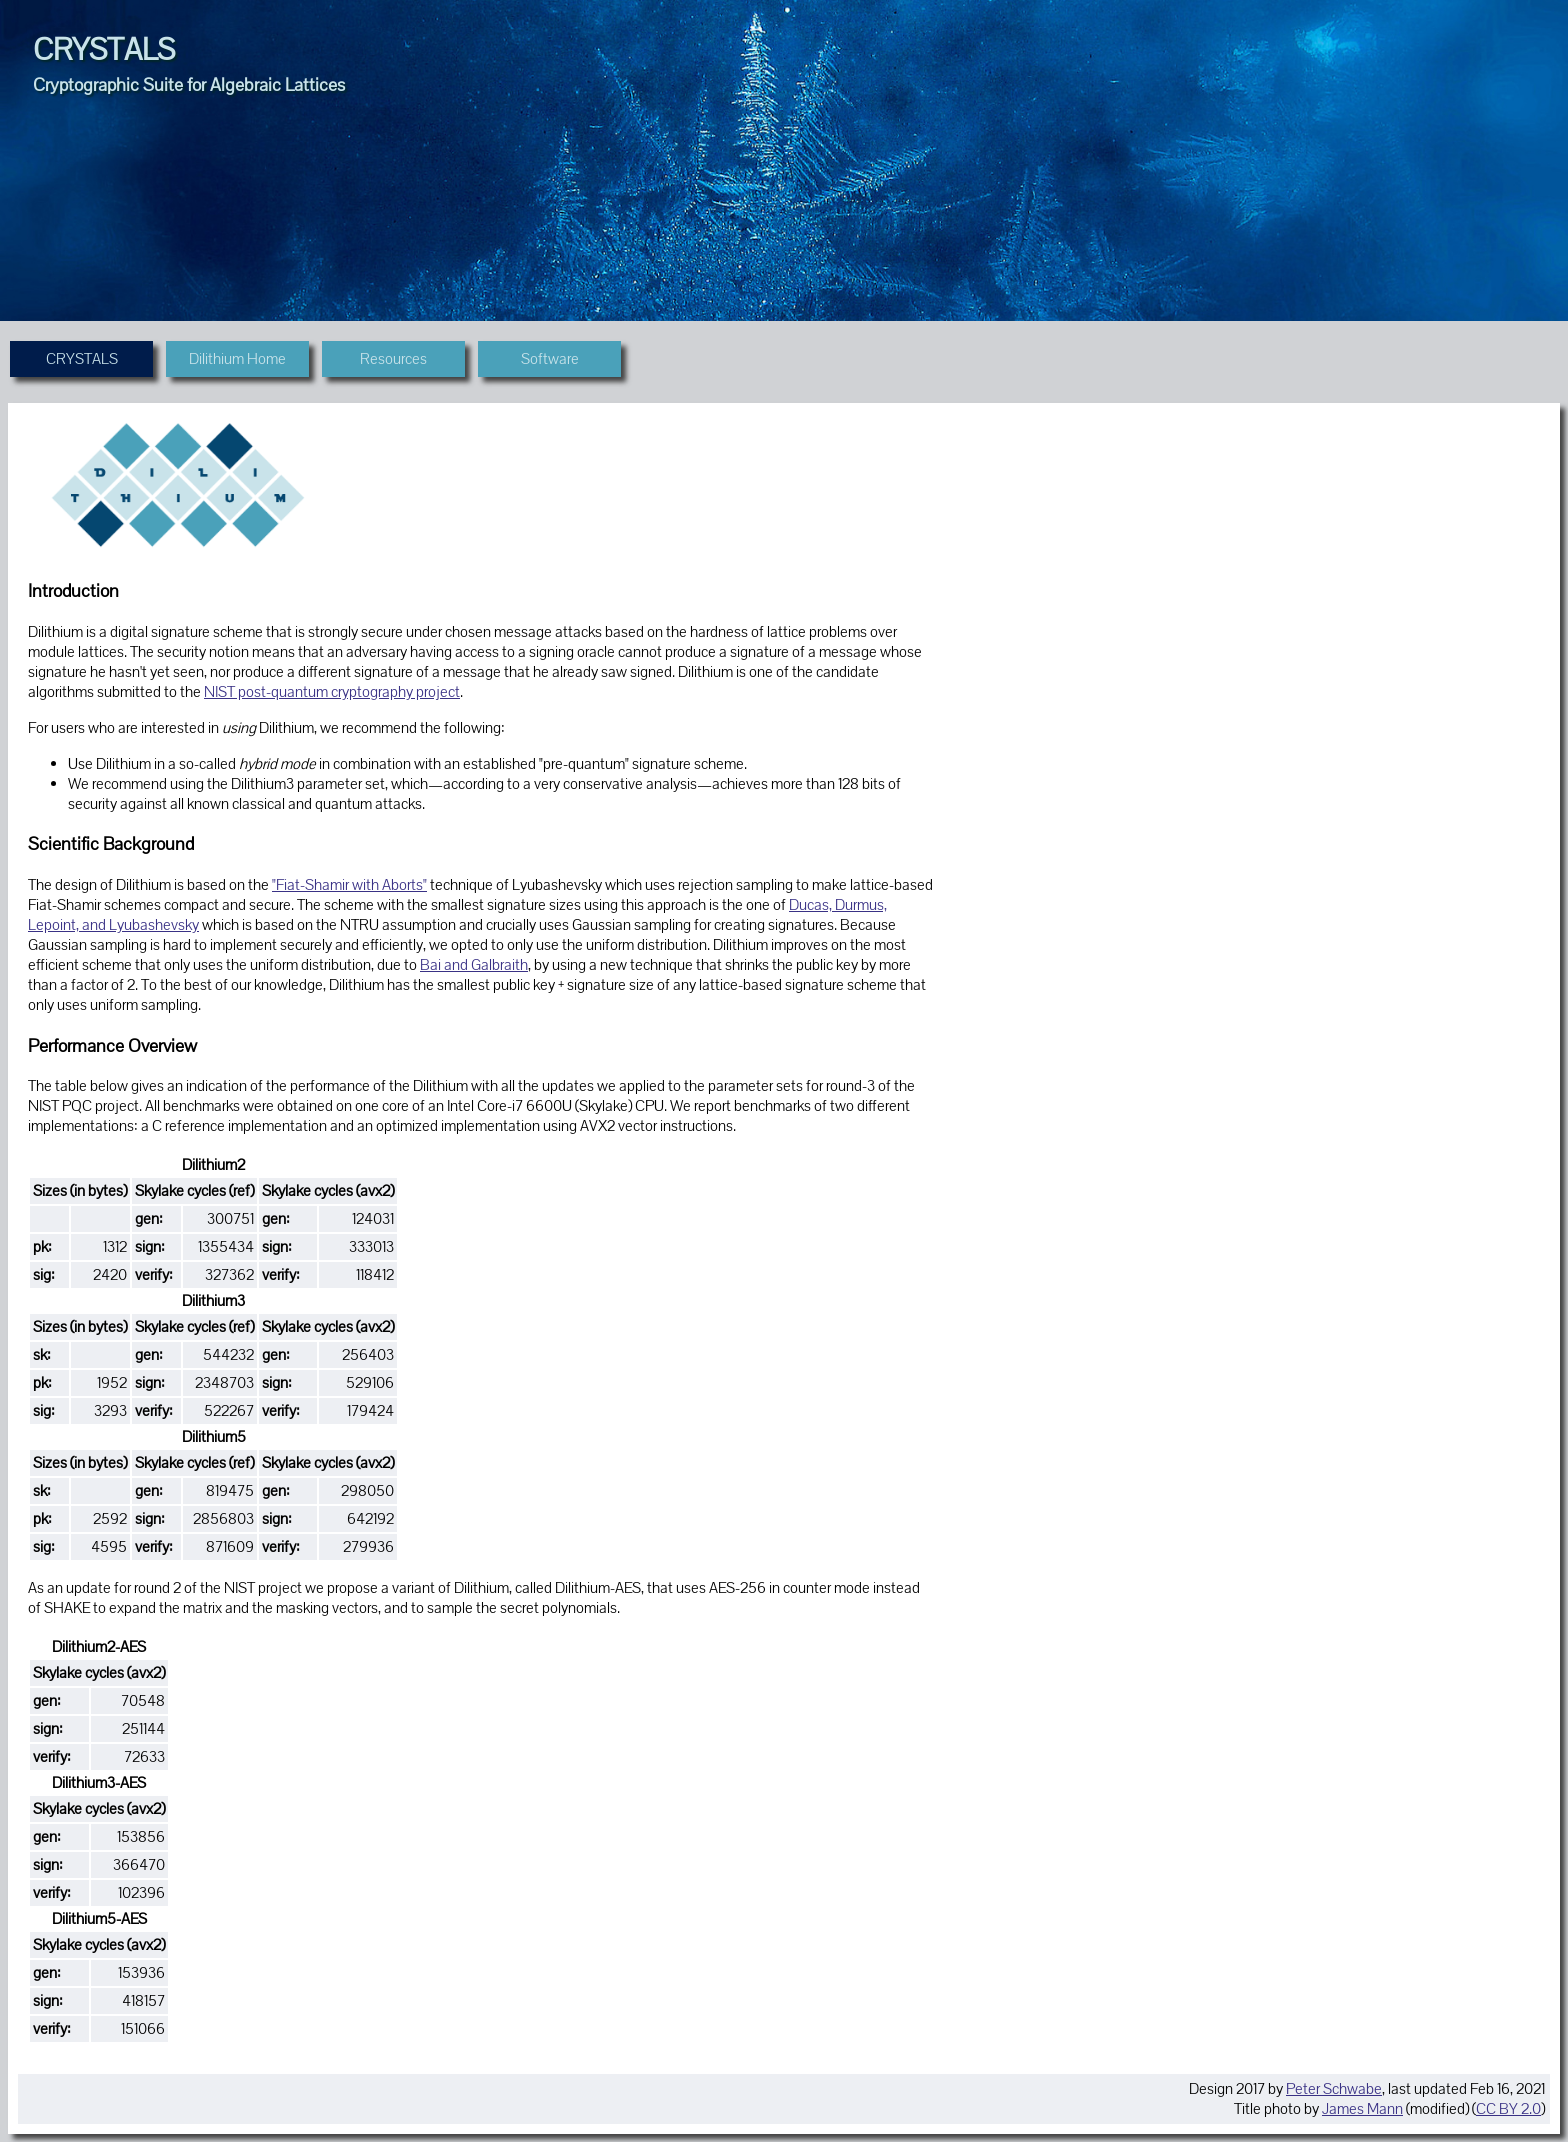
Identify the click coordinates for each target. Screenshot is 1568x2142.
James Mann (1362, 2109)
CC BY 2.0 (1508, 2109)
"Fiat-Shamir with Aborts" (349, 885)
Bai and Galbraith (474, 965)
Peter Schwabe (1334, 2089)
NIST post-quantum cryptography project (332, 692)
